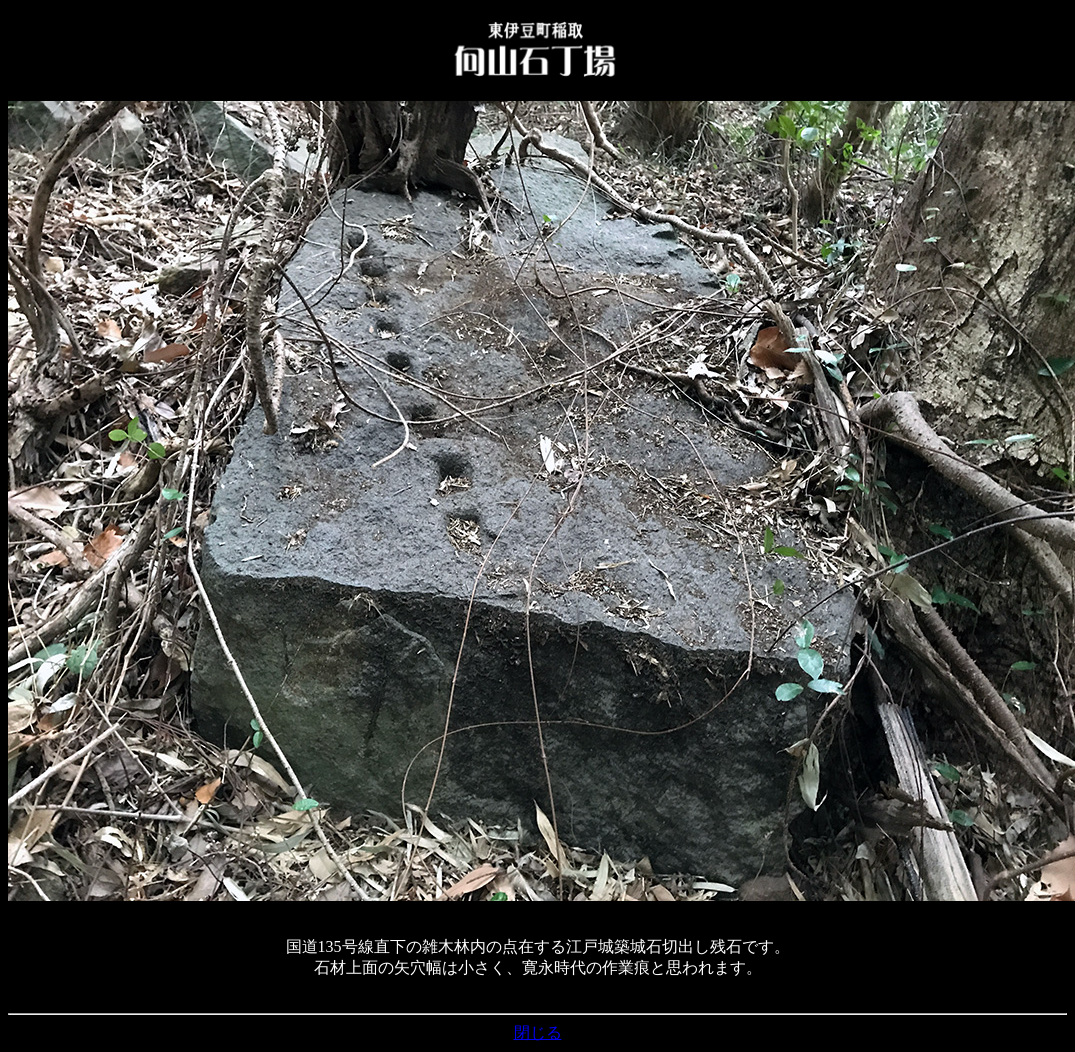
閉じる (538, 1032)
